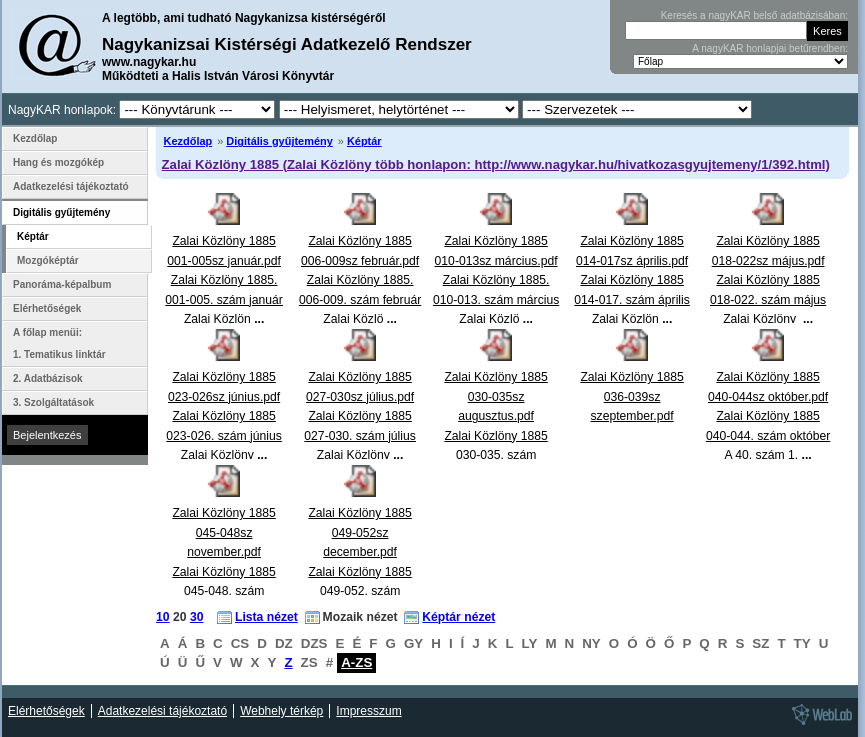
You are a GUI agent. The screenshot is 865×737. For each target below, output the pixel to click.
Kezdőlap (188, 141)
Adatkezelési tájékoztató (71, 186)
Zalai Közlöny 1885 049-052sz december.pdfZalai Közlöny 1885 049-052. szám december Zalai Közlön (359, 571)
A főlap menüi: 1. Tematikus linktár (59, 343)
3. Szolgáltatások (53, 402)
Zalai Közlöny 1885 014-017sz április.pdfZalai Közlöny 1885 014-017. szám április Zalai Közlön (632, 280)
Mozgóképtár (48, 260)
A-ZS (356, 662)
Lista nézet (266, 617)
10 (163, 617)
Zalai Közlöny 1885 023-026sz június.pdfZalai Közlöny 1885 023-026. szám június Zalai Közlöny (224, 416)
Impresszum (368, 711)
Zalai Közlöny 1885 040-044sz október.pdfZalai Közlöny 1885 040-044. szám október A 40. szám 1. (768, 416)
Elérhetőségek (47, 308)
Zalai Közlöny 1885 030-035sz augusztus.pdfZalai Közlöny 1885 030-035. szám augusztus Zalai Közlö (495, 435)
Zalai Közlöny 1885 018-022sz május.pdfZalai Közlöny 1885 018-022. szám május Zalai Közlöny (768, 280)
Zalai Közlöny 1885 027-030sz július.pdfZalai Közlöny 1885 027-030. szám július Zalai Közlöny (360, 416)
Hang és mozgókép (58, 162)
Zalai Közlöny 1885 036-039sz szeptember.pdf (631, 396)
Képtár (364, 141)
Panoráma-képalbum (62, 284)
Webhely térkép (281, 711)
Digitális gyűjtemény (279, 141)
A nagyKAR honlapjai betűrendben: (770, 48)
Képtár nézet (458, 617)
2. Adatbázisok (48, 378)
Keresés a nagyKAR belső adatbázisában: (754, 15)
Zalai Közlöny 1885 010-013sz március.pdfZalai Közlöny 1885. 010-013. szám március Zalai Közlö (496, 280)
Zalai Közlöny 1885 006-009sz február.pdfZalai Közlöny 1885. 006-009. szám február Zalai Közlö (360, 280)
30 (197, 617)
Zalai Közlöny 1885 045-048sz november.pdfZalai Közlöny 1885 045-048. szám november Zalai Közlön (223, 571)
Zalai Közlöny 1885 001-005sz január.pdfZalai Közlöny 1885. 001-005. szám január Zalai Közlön (224, 280)
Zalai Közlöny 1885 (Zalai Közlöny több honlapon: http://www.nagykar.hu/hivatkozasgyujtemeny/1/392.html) (496, 164)
